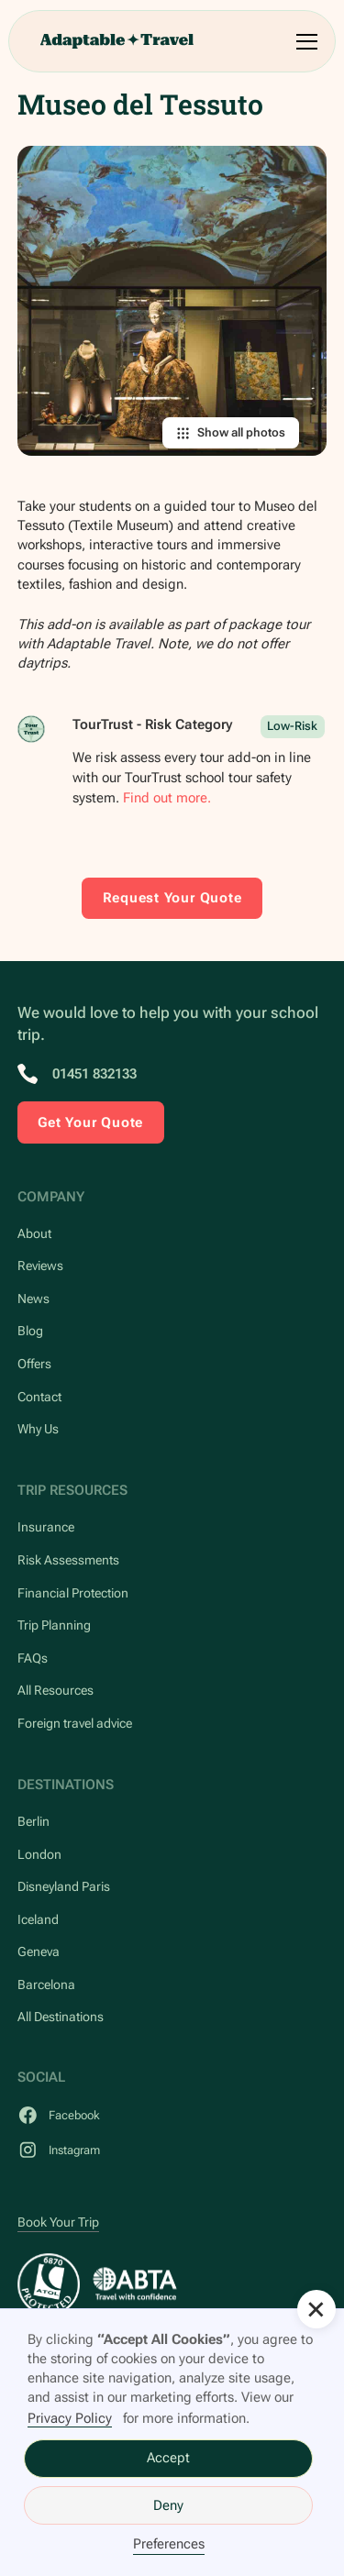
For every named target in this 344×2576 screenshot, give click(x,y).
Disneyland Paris (63, 1886)
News (33, 1298)
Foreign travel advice (74, 1723)
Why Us (38, 1428)
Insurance (45, 1527)
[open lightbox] (172, 301)
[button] (303, 41)
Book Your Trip (58, 2222)
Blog (30, 1330)
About (34, 1233)
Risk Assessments (68, 1560)
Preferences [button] (169, 2544)
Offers (34, 1363)
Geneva (38, 1951)
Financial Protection (72, 1593)
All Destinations (60, 2016)
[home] (116, 41)
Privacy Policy (70, 2418)
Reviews (40, 1265)
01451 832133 (94, 1074)
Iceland (38, 1919)
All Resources (55, 1690)
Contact (39, 1396)
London (39, 1854)
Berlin (33, 1821)
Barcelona (46, 1984)
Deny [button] (168, 2505)
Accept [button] (168, 2457)
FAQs (32, 1658)
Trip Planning (54, 1625)
